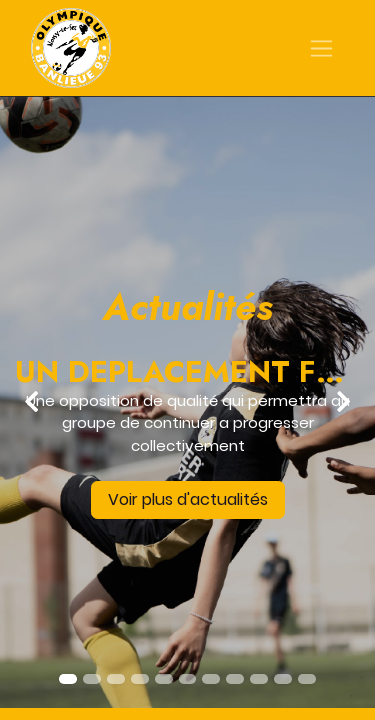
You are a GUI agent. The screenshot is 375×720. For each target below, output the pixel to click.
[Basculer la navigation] (321, 48)
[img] (15, 402)
